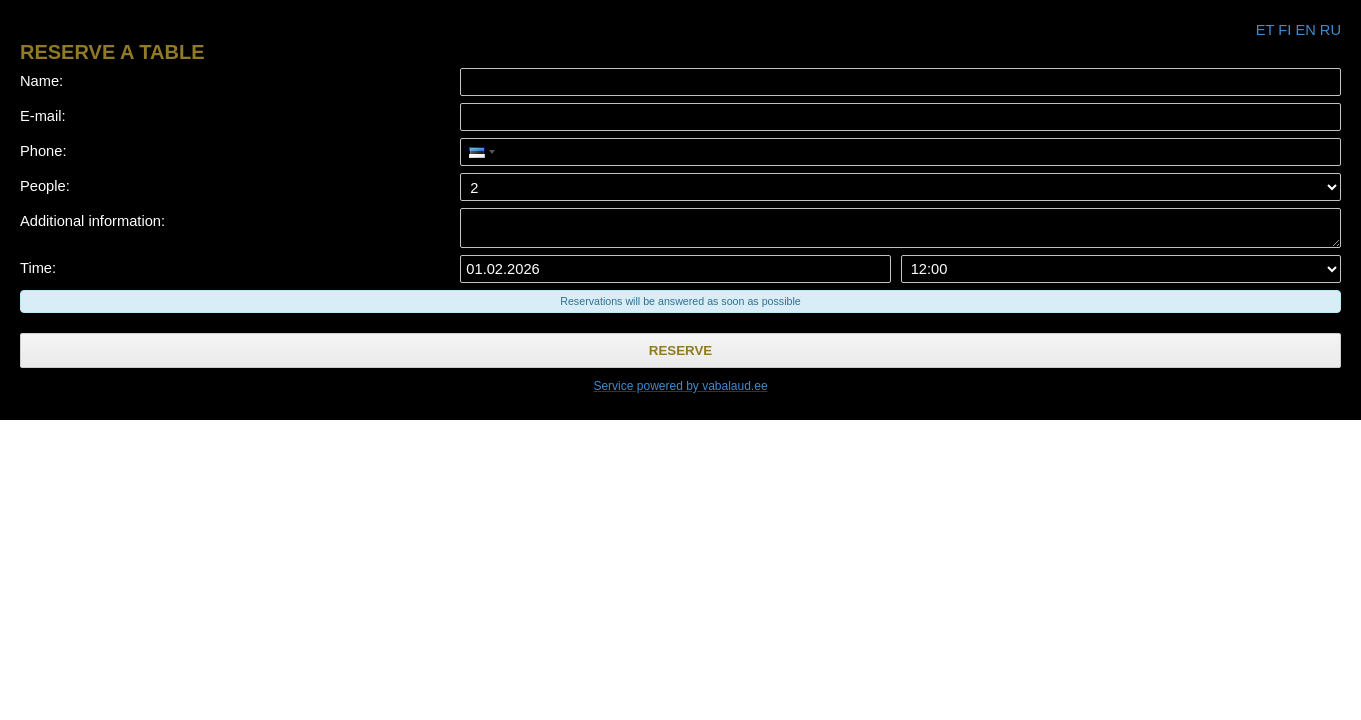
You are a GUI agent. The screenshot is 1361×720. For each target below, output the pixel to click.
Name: (41, 81)
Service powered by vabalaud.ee (680, 386)
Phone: (43, 151)
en (1305, 30)
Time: (38, 268)
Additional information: (92, 221)
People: (45, 186)
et (1265, 30)
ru (1330, 30)
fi (1284, 30)
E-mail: (43, 116)
